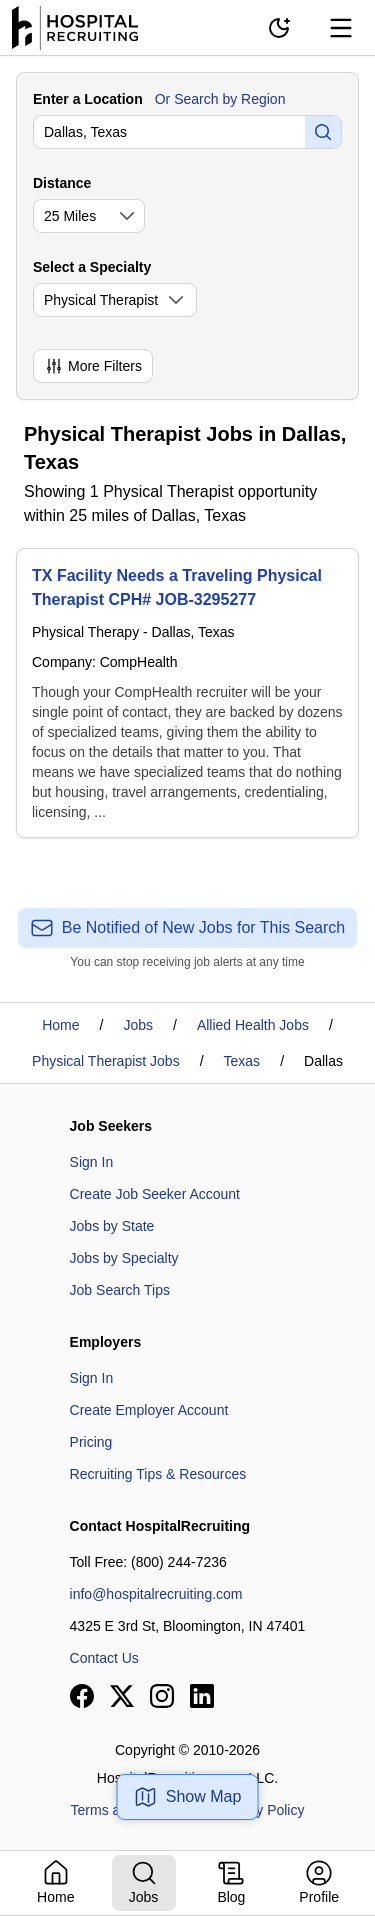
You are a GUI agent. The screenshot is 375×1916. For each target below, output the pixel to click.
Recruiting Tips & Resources (158, 1474)
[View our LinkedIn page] (202, 1696)
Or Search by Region (220, 99)
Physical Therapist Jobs (106, 1061)
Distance (62, 183)
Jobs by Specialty (124, 1258)
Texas (242, 1061)
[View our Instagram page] (162, 1696)
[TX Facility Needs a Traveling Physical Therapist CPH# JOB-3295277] (187, 693)
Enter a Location (88, 99)
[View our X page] (122, 1696)
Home (60, 1025)
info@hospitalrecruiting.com (156, 1594)
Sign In (92, 1162)
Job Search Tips (120, 1290)
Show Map (188, 1797)
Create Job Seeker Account (155, 1194)
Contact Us (104, 1658)
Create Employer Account (149, 1410)
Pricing (91, 1442)
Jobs (138, 1025)
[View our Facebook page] (82, 1696)
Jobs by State (112, 1226)
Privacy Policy (260, 1810)
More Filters (93, 366)
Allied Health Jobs (253, 1025)
